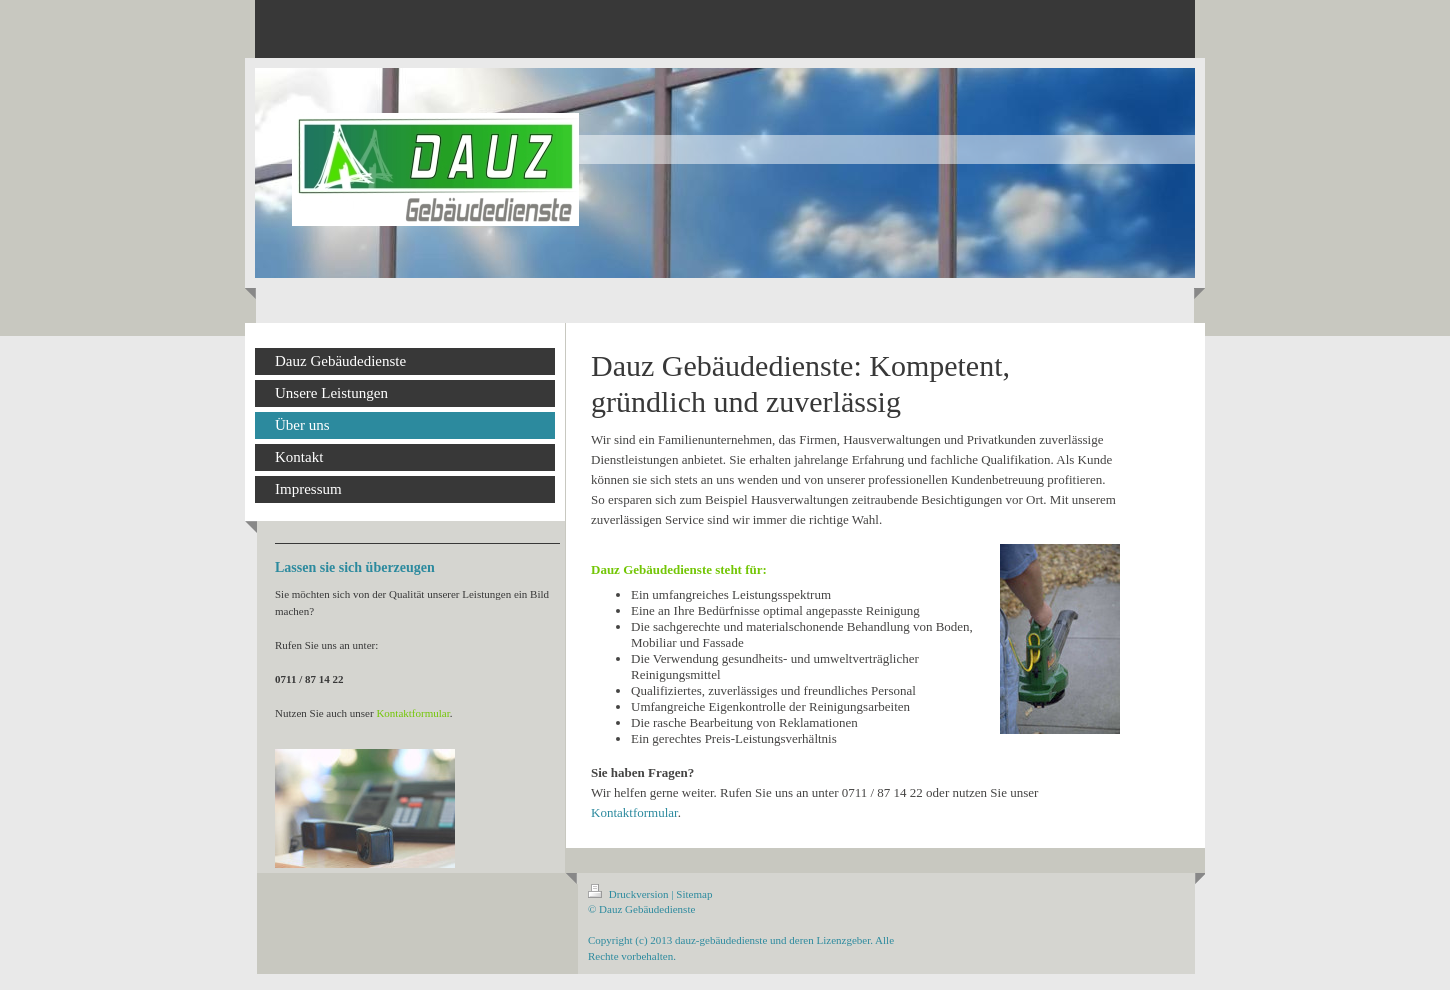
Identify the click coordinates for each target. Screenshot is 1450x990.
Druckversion (629, 894)
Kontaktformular (634, 812)
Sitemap (694, 894)
